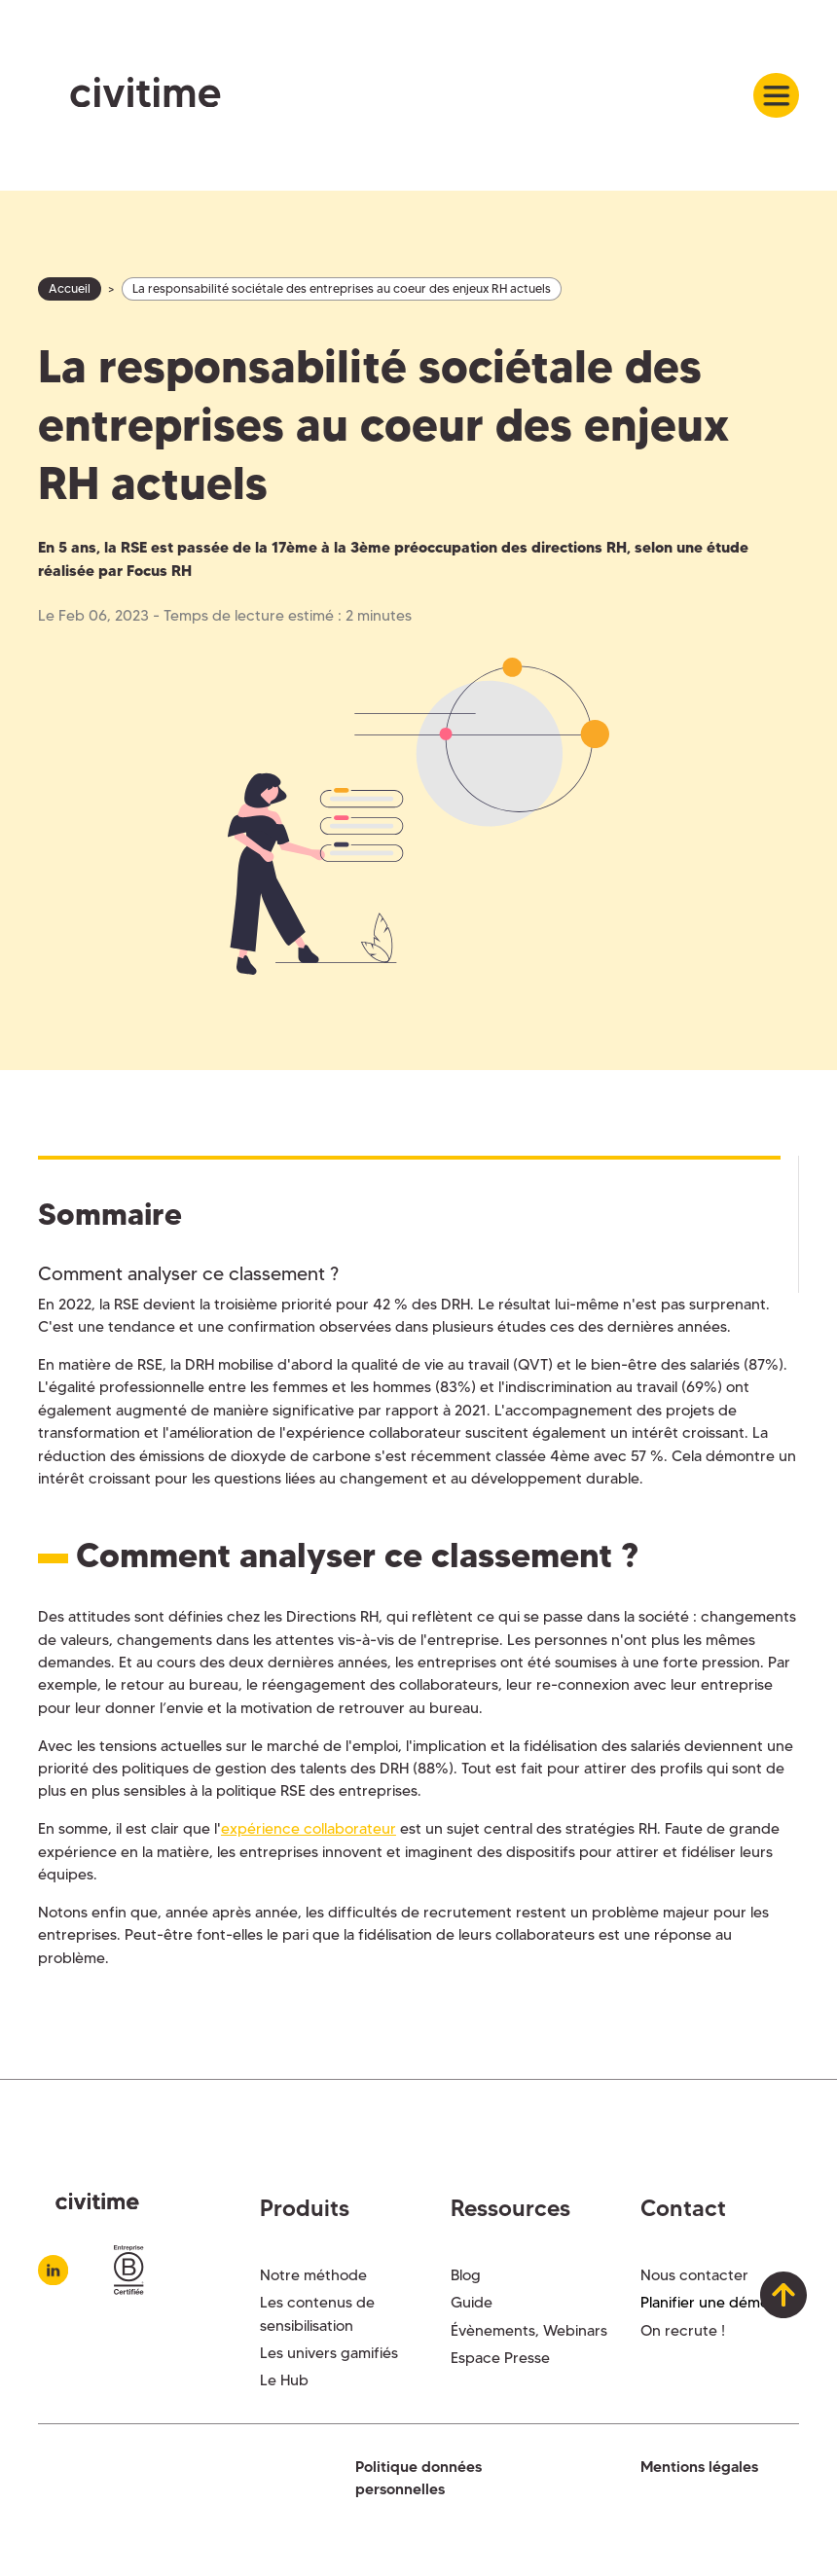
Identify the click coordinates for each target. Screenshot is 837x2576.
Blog (466, 2275)
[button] (776, 96)
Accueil (70, 288)
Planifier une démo (704, 2302)
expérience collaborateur (308, 1828)
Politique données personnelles (418, 2477)
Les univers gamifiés (329, 2352)
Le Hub (284, 2380)
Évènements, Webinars (529, 2330)
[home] (129, 95)
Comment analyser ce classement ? (188, 1273)
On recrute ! (682, 2330)
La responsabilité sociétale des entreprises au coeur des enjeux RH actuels (341, 288)
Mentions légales (699, 2466)
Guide (471, 2302)
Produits (304, 2208)
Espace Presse (500, 2357)
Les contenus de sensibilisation (317, 2313)
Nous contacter (694, 2275)
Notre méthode (313, 2275)
